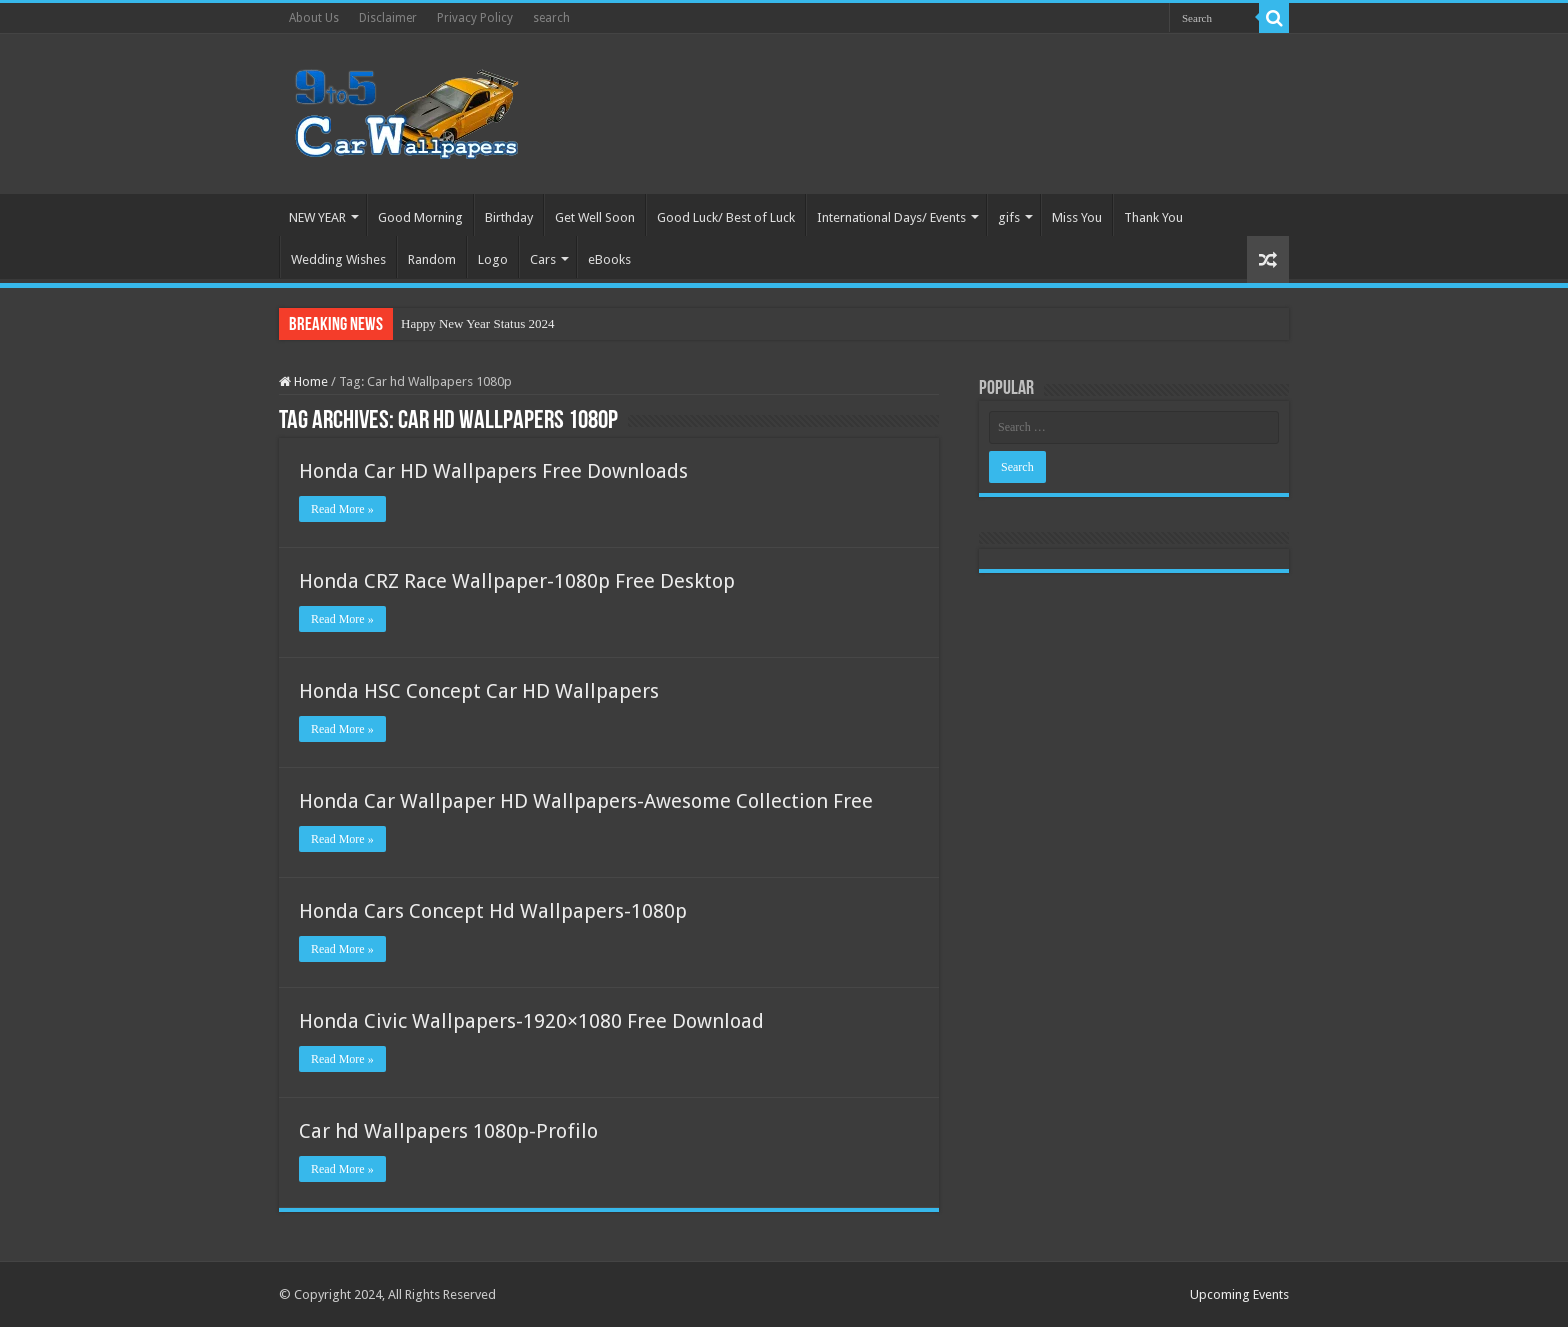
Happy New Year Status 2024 (477, 323)
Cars (543, 259)
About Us (314, 18)
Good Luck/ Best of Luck (726, 217)
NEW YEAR (317, 217)
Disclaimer (388, 18)
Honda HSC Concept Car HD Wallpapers (479, 691)
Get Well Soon (595, 217)
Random (432, 259)
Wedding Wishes (338, 259)
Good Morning (420, 217)
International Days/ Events (891, 217)
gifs (1009, 217)
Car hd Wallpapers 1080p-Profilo (448, 1131)
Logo (493, 259)
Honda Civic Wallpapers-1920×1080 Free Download (531, 1021)
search (551, 18)
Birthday (509, 217)
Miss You (1077, 217)
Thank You (1153, 217)
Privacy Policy (475, 18)
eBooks (609, 259)
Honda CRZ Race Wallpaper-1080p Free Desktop (517, 581)
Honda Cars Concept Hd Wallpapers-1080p (493, 911)
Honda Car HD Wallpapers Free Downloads (493, 471)
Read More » (342, 509)
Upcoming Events (1239, 1294)
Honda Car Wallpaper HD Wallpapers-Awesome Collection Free (586, 801)
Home (303, 381)
